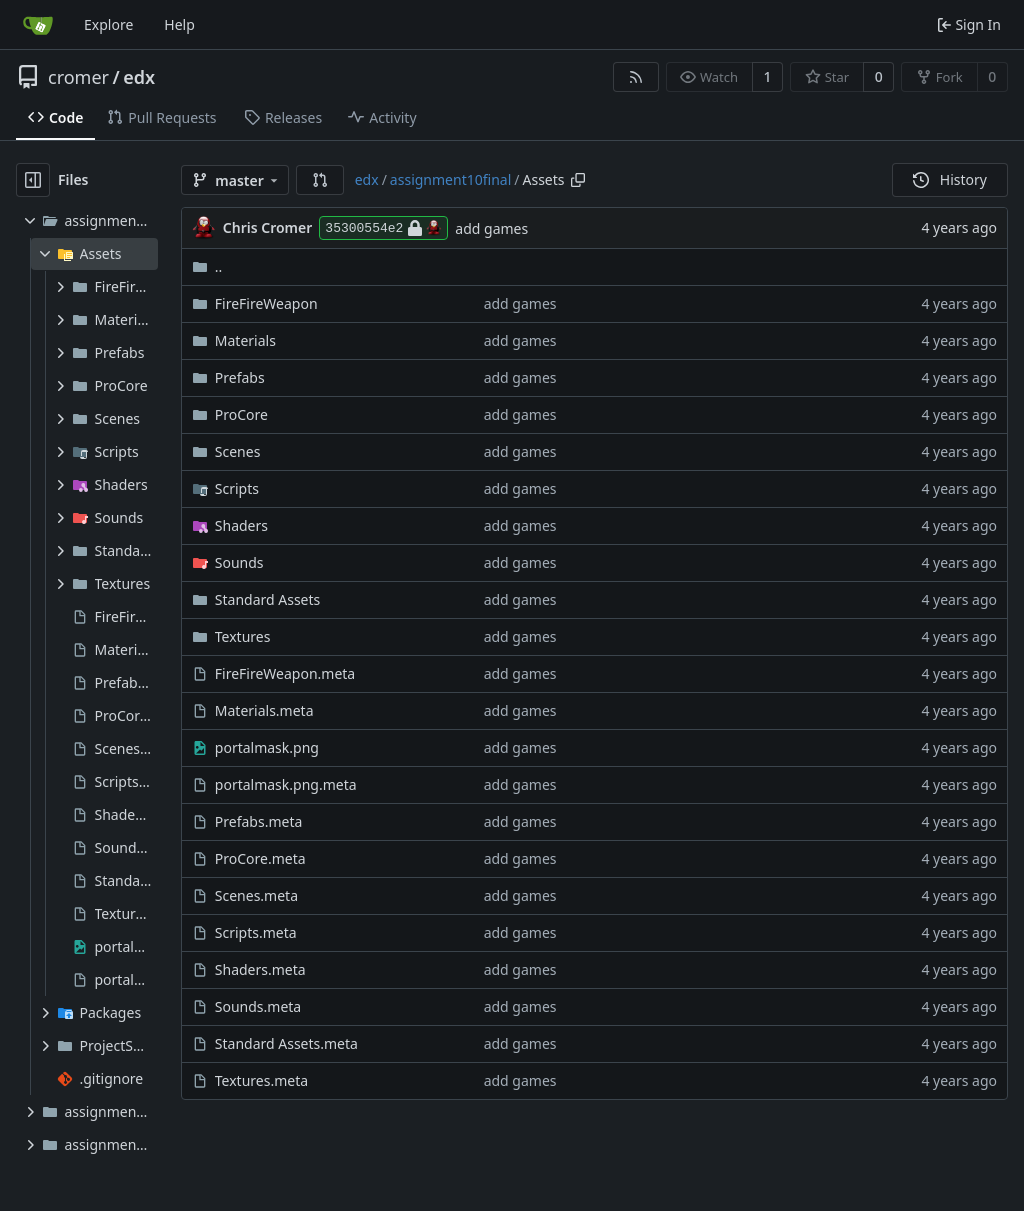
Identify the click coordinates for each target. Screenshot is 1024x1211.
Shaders (241, 525)
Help (179, 24)
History (950, 179)
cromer (78, 77)
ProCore (241, 414)
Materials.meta (264, 710)
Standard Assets (267, 599)
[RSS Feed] (636, 77)
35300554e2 (383, 228)
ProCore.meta (260, 858)
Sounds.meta (258, 1006)
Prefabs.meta (259, 821)
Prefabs (240, 377)
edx (139, 77)
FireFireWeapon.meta (285, 673)
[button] (320, 180)
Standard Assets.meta (286, 1043)
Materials (245, 340)
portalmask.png (267, 747)
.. (207, 266)
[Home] (38, 25)
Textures (243, 636)
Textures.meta (261, 1080)
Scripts (237, 488)
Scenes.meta (256, 895)
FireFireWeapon (266, 303)
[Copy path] (578, 180)
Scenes (238, 451)
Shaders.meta (260, 969)
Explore (108, 24)
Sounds (239, 562)
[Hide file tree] (33, 180)
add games (491, 228)
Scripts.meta (256, 932)
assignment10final (450, 179)
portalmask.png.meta (286, 784)
